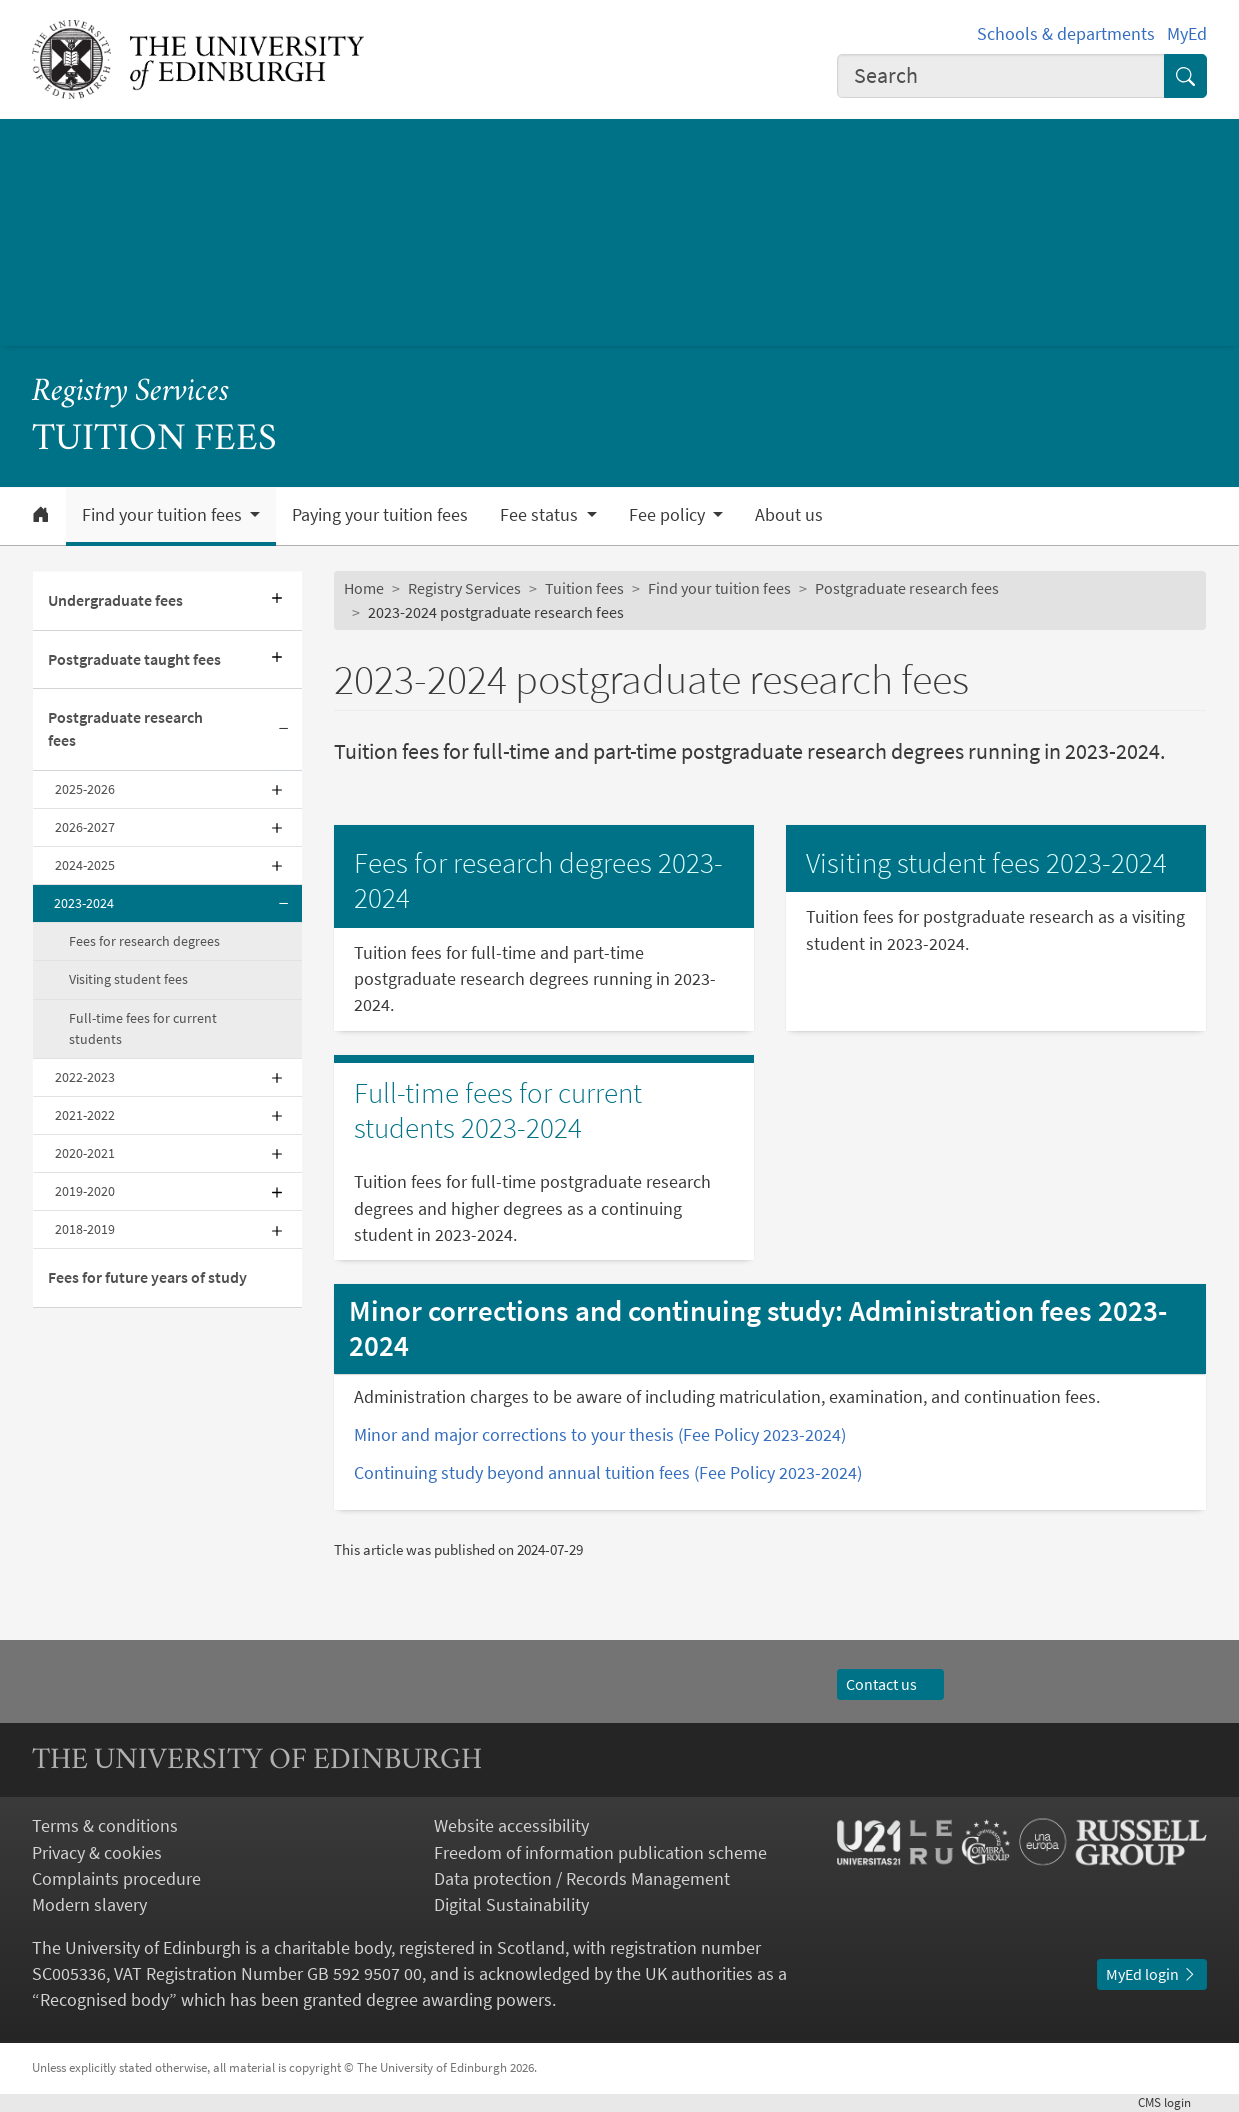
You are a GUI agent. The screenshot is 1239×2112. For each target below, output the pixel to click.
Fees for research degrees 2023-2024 (538, 880)
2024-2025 (85, 865)
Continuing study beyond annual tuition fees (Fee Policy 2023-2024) (608, 1473)
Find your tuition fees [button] (164, 515)
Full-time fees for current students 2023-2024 (498, 1110)
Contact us (891, 1684)
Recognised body (104, 2000)
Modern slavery (89, 1905)
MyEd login (1152, 1974)
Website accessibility (511, 1826)
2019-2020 (85, 1191)
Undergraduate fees (115, 600)
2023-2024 (84, 903)
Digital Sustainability (511, 1905)
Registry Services (130, 392)
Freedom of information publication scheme (600, 1853)
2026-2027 (85, 827)
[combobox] (1001, 76)
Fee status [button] (541, 515)
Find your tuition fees (719, 588)
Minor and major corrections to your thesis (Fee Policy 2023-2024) (600, 1435)
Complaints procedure (116, 1879)
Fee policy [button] (669, 515)
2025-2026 (85, 789)
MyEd (1187, 34)
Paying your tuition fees (380, 515)
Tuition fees (584, 588)
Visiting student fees (128, 979)
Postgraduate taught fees (134, 659)
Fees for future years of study (147, 1277)
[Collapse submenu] (284, 730)
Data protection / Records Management (582, 1879)
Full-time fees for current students (143, 1028)
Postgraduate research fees (125, 729)
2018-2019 (85, 1229)
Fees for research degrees (144, 941)
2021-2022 (85, 1115)
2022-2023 (85, 1077)
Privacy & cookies (97, 1853)
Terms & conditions (105, 1826)
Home (364, 588)
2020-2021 (85, 1153)
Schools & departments (1066, 34)
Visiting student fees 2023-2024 (986, 862)
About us (789, 515)
